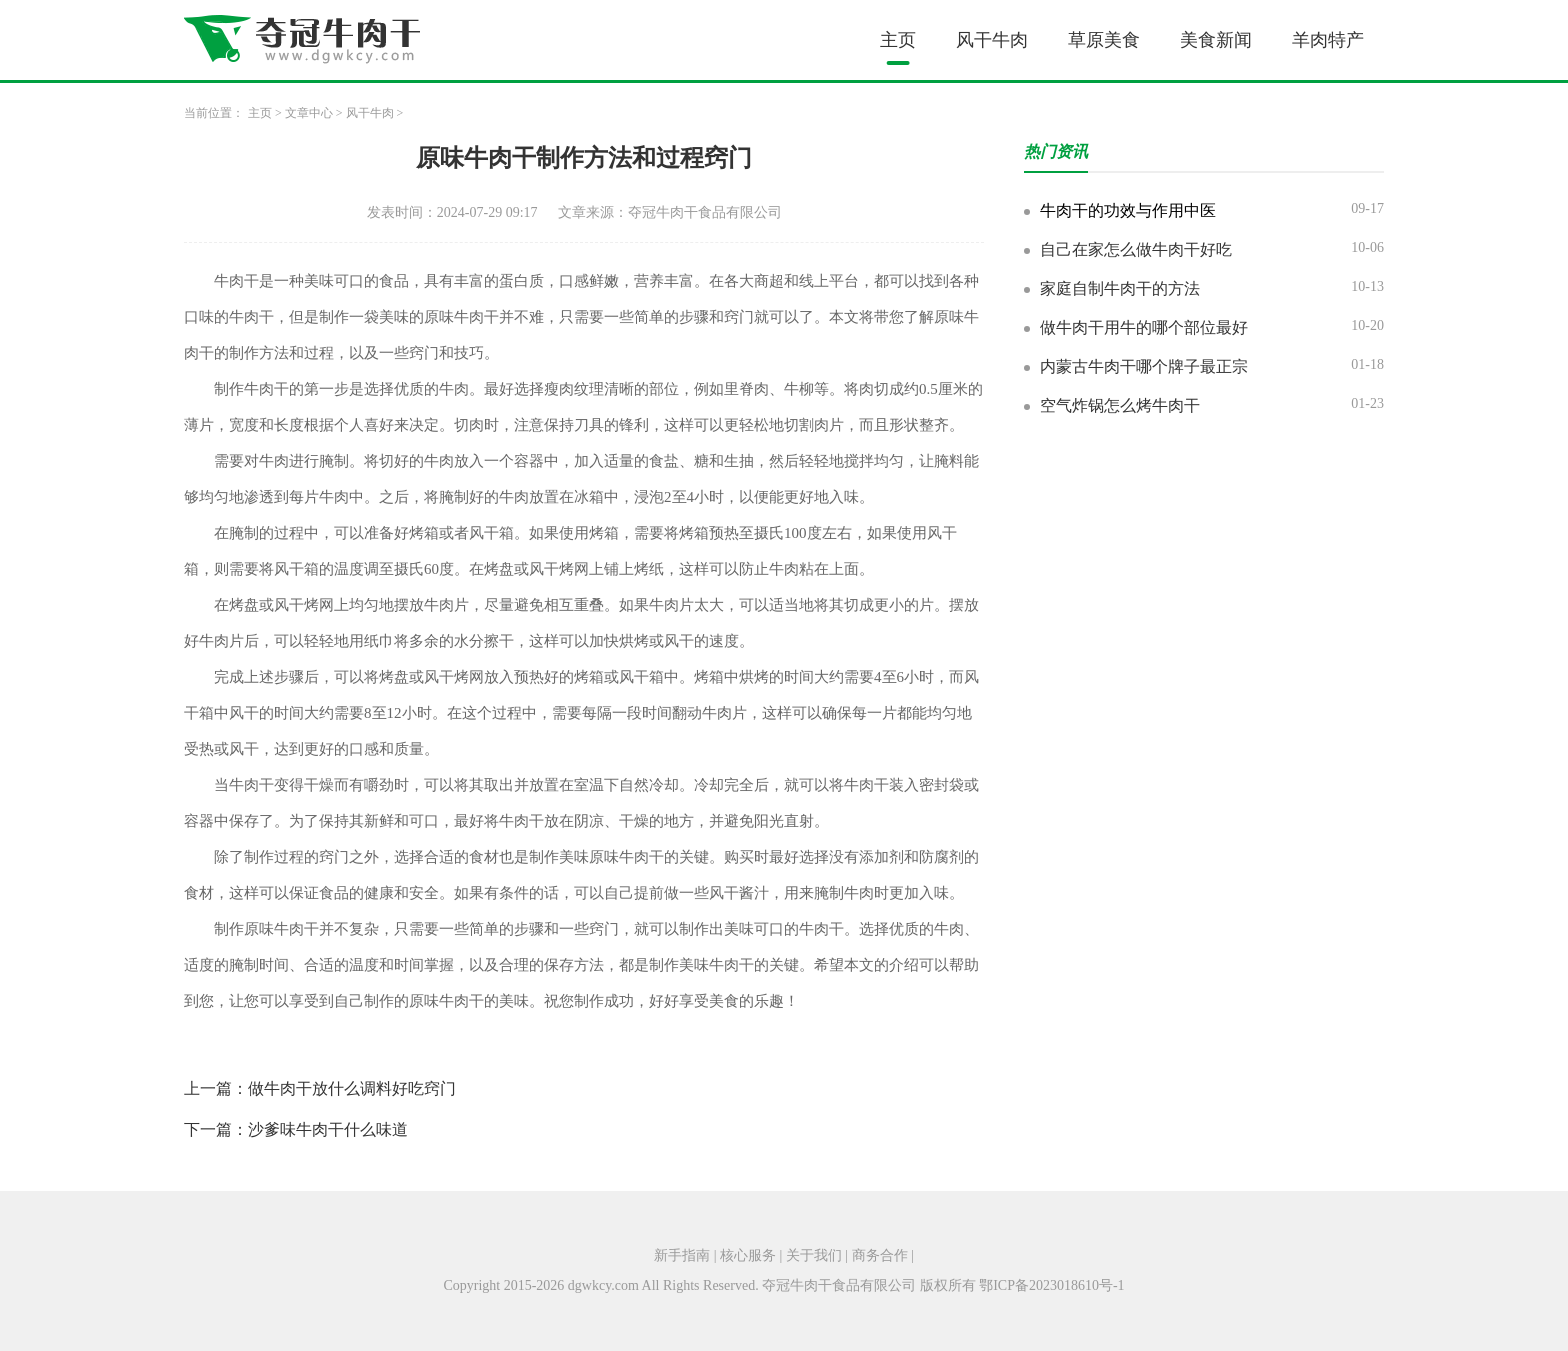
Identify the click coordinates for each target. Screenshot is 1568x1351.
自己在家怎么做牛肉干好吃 (1136, 249)
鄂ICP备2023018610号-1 (1051, 1285)
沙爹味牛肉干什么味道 (328, 1129)
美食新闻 (1216, 40)
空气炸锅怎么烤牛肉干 (1120, 405)
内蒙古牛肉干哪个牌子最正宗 (1144, 366)
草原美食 (1104, 40)
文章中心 (309, 113)
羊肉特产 (1328, 40)
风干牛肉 (992, 40)
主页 (898, 40)
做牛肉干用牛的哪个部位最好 (1144, 327)
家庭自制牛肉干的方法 (1120, 288)
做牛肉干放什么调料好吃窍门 (352, 1088)
